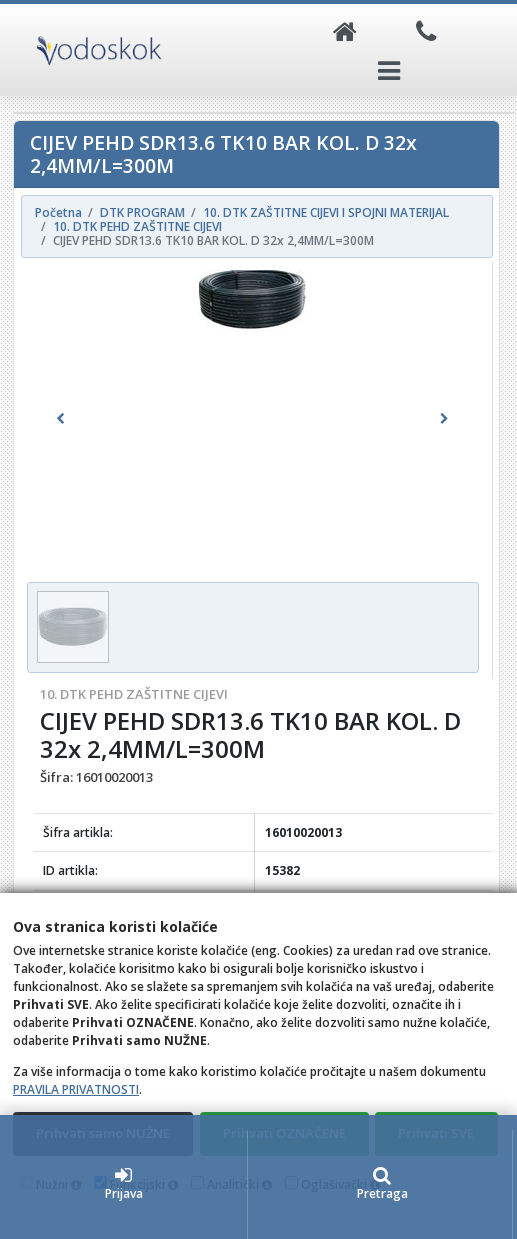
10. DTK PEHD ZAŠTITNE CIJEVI (134, 694)
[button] (61, 419)
